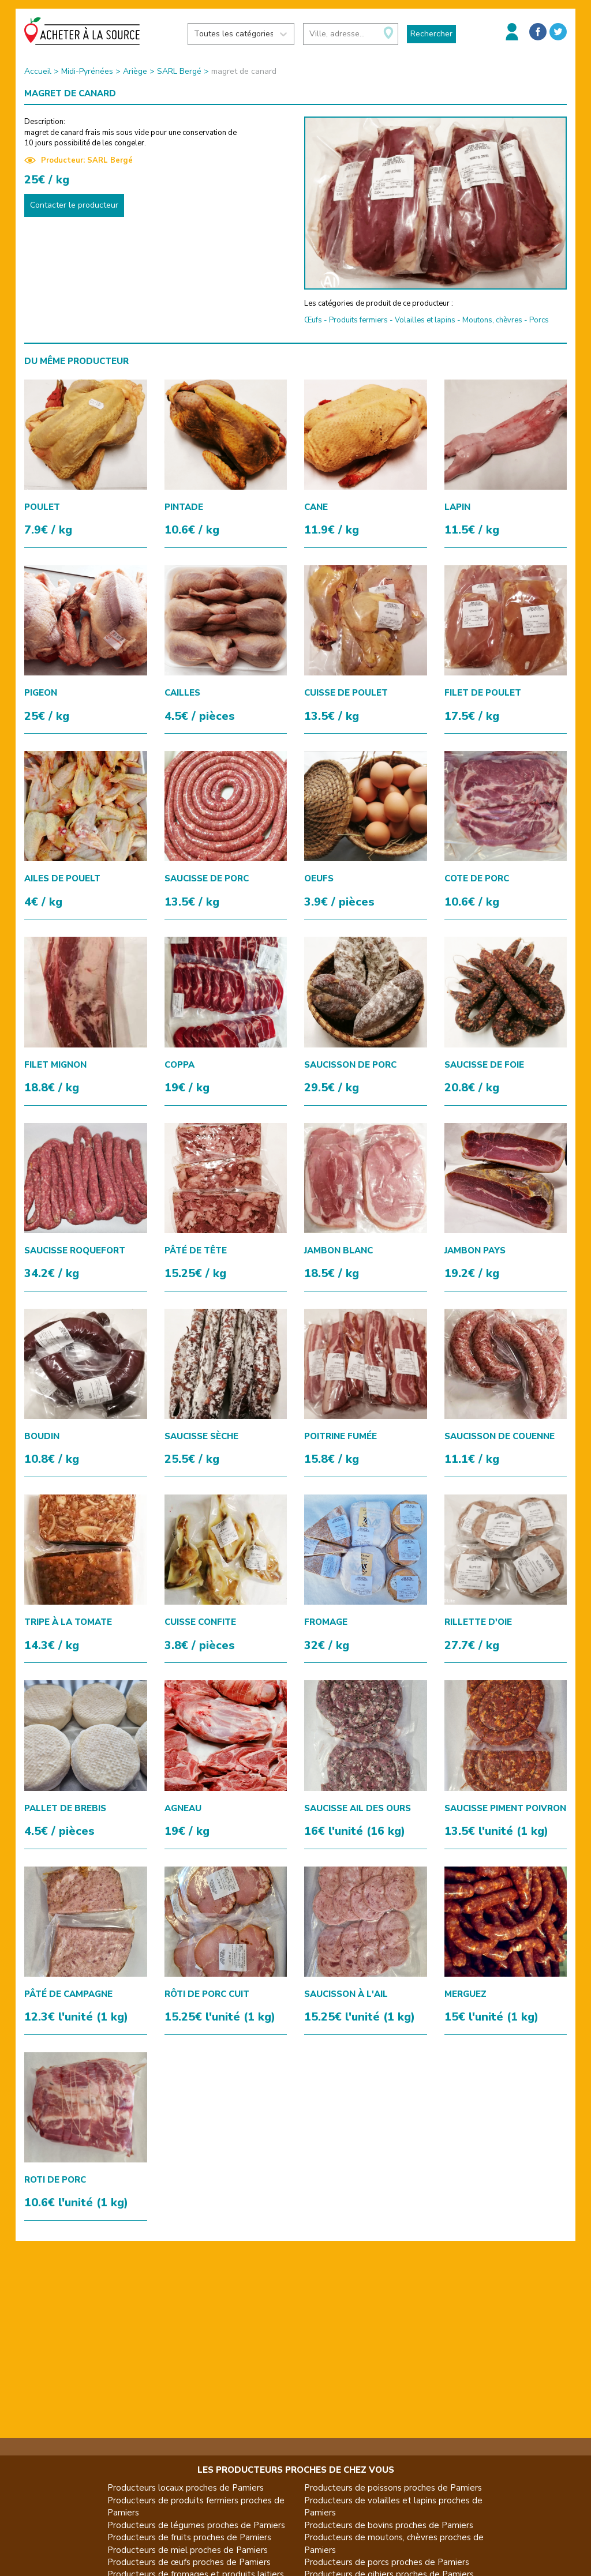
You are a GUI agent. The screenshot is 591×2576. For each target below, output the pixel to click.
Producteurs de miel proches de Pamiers (187, 2550)
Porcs (539, 320)
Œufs (313, 320)
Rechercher (431, 33)
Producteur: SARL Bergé (78, 160)
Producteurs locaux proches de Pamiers (185, 2488)
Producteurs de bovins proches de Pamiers (388, 2525)
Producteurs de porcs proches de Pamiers (386, 2562)
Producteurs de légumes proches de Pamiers (196, 2525)
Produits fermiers (358, 320)
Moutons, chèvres (492, 320)
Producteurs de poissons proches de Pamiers (393, 2488)
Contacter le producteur (74, 205)
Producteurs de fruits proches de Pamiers (189, 2537)
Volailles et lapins (425, 320)
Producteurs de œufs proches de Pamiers (189, 2562)
